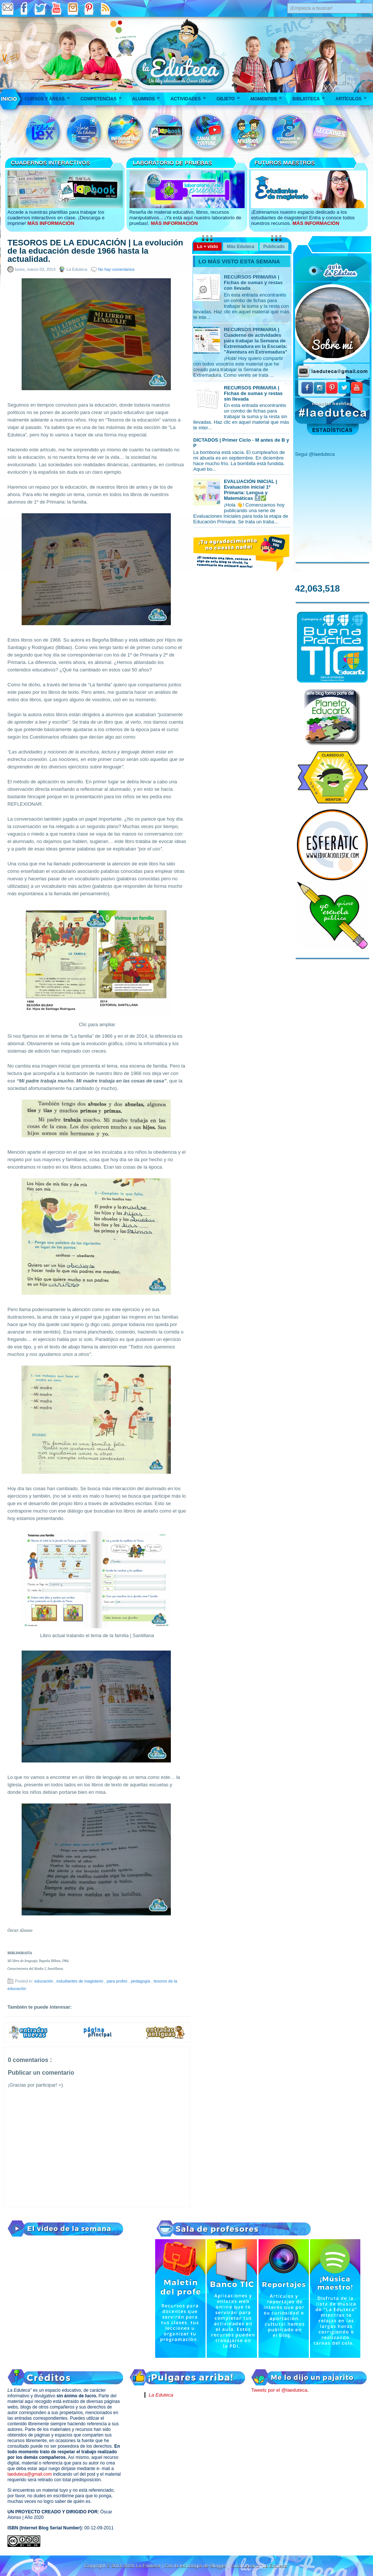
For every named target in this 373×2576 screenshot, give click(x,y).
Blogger (219, 2566)
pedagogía (141, 1981)
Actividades (190, 96)
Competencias (103, 96)
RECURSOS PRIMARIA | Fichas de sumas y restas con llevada (253, 282)
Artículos (353, 96)
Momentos (268, 96)
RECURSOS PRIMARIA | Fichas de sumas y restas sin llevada (253, 393)
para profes (118, 1981)
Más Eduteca (240, 246)
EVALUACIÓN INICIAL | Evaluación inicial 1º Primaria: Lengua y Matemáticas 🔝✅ (250, 490)
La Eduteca (161, 2395)
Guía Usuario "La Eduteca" (260, 2566)
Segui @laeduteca (315, 454)
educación (44, 1981)
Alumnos (148, 96)
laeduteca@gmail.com (29, 2474)
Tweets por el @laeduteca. (279, 2390)
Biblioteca (310, 96)
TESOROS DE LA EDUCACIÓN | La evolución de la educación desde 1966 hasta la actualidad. (95, 251)
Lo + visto (207, 246)
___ (9, 98)
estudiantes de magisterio (80, 1981)
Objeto (230, 96)
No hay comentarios (116, 269)
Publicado (274, 246)
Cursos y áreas (50, 96)
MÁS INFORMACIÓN (50, 223)
